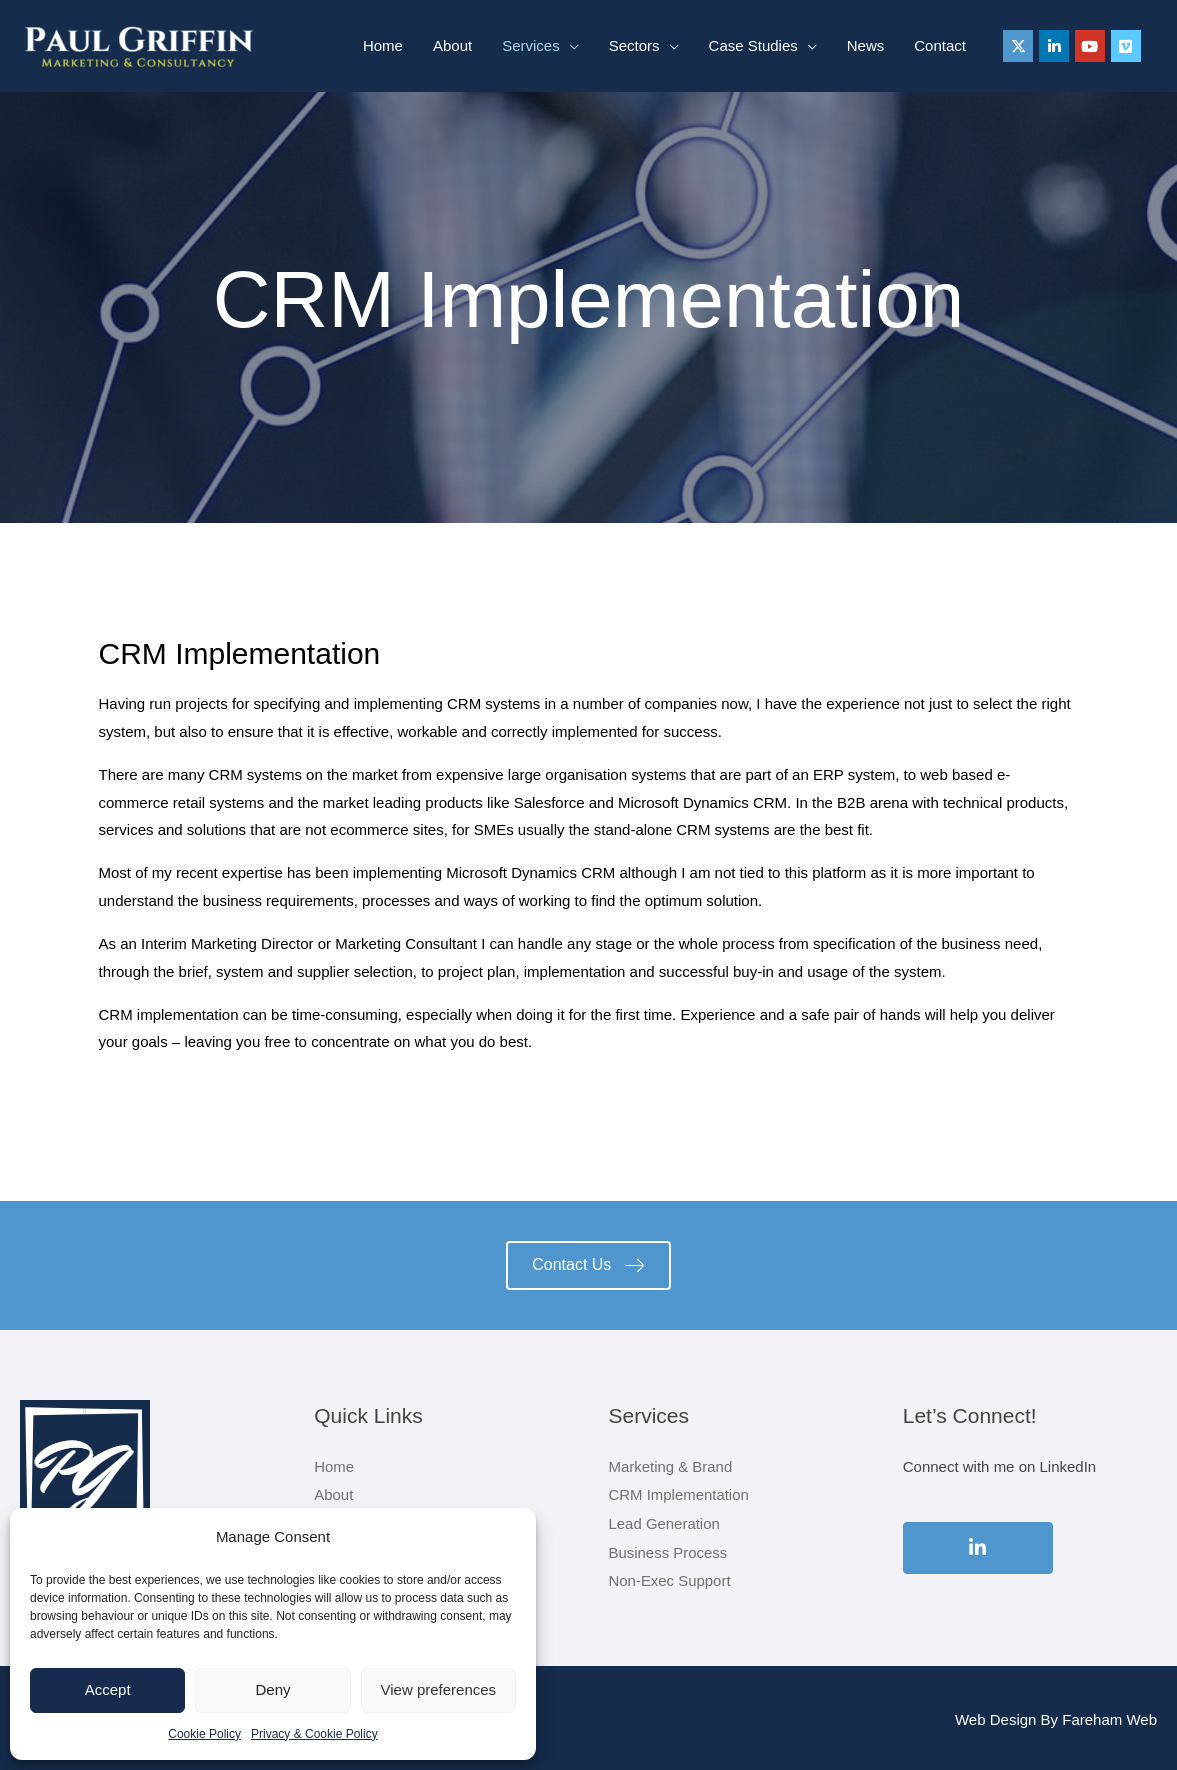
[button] (588, 1265)
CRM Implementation (679, 1493)
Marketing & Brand (671, 1466)
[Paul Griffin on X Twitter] (1018, 46)
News (866, 45)
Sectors (634, 45)
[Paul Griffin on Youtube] (1090, 46)
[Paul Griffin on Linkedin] (1054, 46)
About (452, 45)
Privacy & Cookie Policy (314, 1734)
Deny (272, 1689)
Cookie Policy (204, 1734)
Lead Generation (665, 1521)
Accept (108, 1689)
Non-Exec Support (670, 1577)
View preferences (439, 1689)
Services (531, 45)
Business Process (668, 1549)
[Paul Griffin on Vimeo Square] (1126, 46)
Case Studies (753, 45)
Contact (940, 45)
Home (383, 45)
